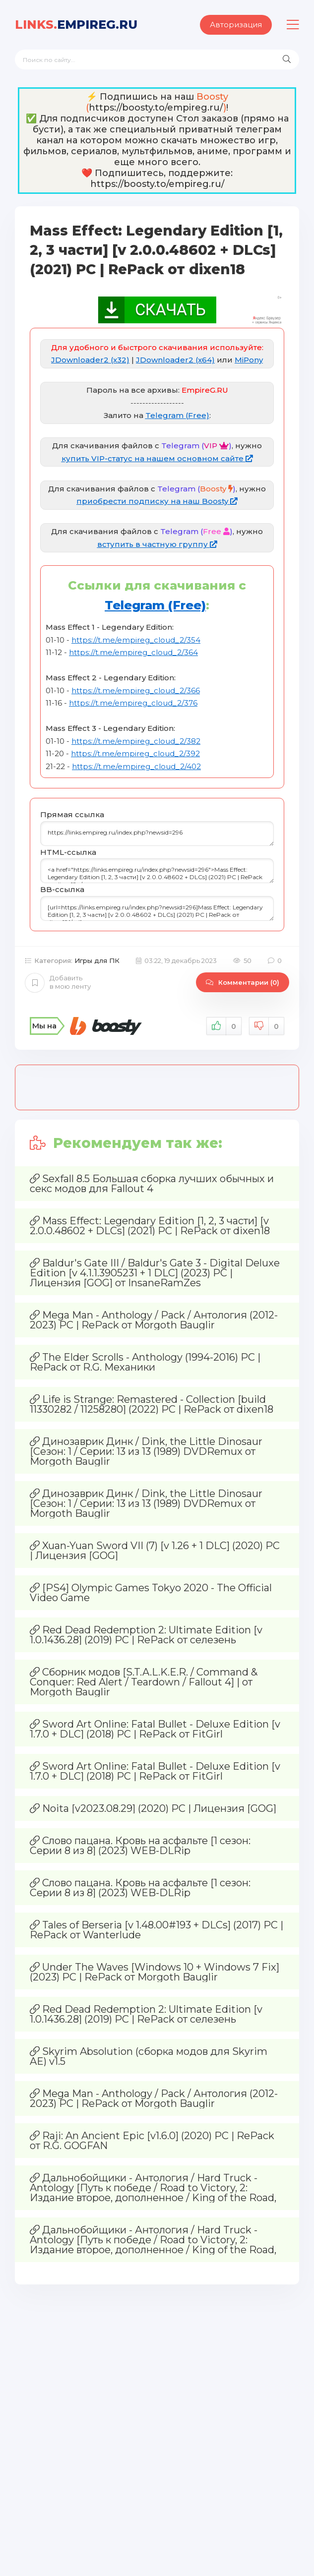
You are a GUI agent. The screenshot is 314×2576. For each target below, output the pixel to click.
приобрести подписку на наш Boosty (157, 501)
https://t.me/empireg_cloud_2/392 (135, 753)
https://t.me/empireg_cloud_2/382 (135, 741)
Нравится (224, 1026)
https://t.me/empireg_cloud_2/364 (133, 652)
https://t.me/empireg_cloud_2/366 (135, 690)
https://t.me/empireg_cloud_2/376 (133, 703)
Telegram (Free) (177, 415)
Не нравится (266, 1026)
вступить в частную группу (157, 544)
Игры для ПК (97, 960)
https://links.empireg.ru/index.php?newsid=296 (157, 833)
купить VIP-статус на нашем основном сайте (157, 458)
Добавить (58, 982)
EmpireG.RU (76, 24)
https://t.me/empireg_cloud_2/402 (136, 766)
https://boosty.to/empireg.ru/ (156, 107)
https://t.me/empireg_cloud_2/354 (135, 640)
